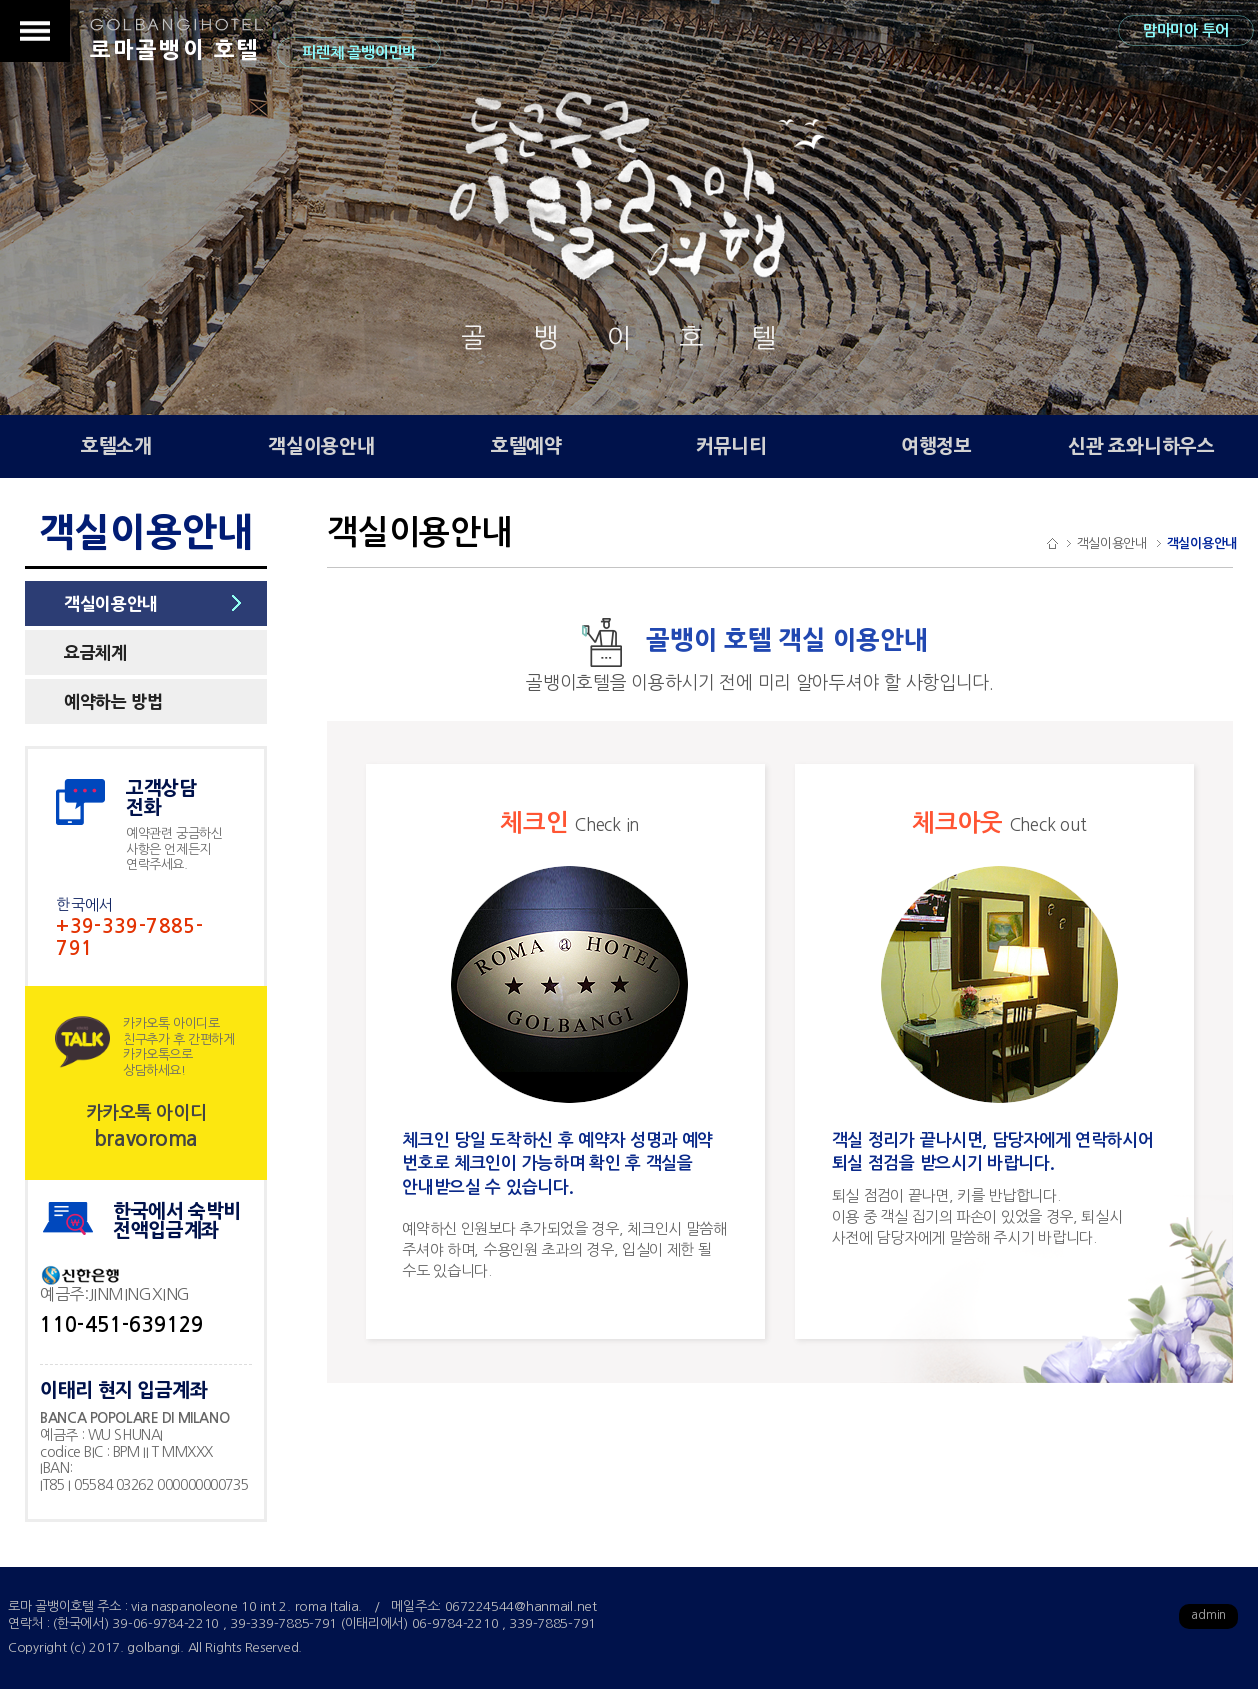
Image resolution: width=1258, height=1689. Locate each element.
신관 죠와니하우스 (1141, 446)
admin (1208, 1615)
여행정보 (936, 446)
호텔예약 (526, 446)
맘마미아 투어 (1186, 30)
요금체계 (95, 652)
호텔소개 (116, 446)
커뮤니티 (731, 446)
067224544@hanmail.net (521, 1606)
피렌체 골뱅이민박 (358, 52)
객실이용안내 (321, 446)
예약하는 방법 (113, 701)
